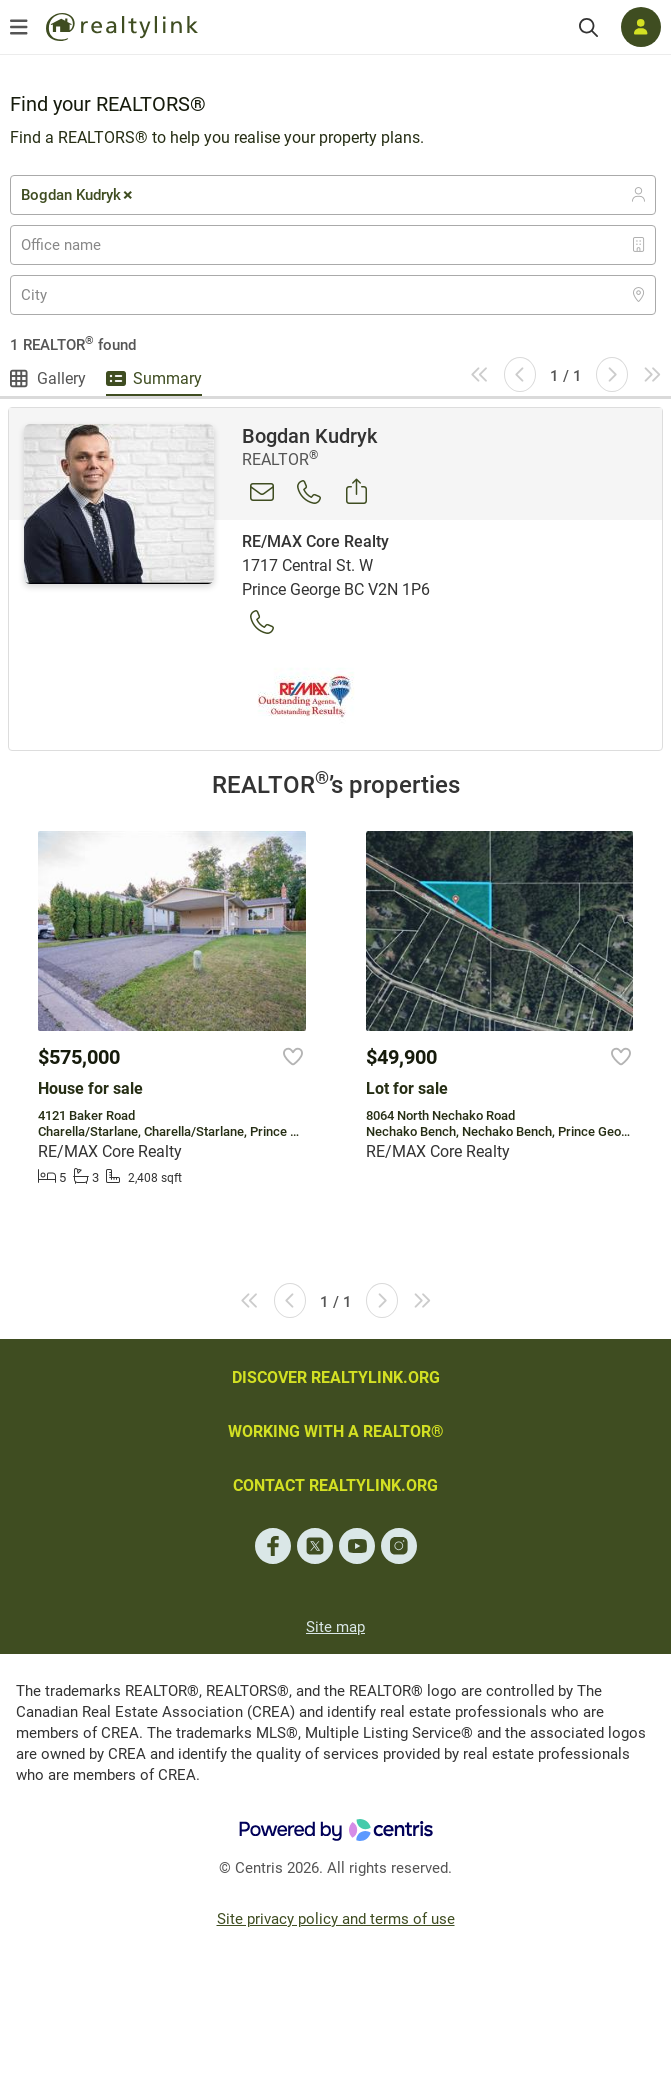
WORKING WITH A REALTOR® (336, 1431)
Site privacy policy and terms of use (336, 1919)
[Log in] (641, 27)
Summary (167, 378)
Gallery (61, 378)
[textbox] (73, 245)
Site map (335, 1627)
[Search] (588, 27)
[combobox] (333, 195)
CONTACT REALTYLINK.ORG (335, 1485)
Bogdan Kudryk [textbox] (78, 195)
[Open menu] (19, 27)
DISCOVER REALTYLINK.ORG (336, 1377)
